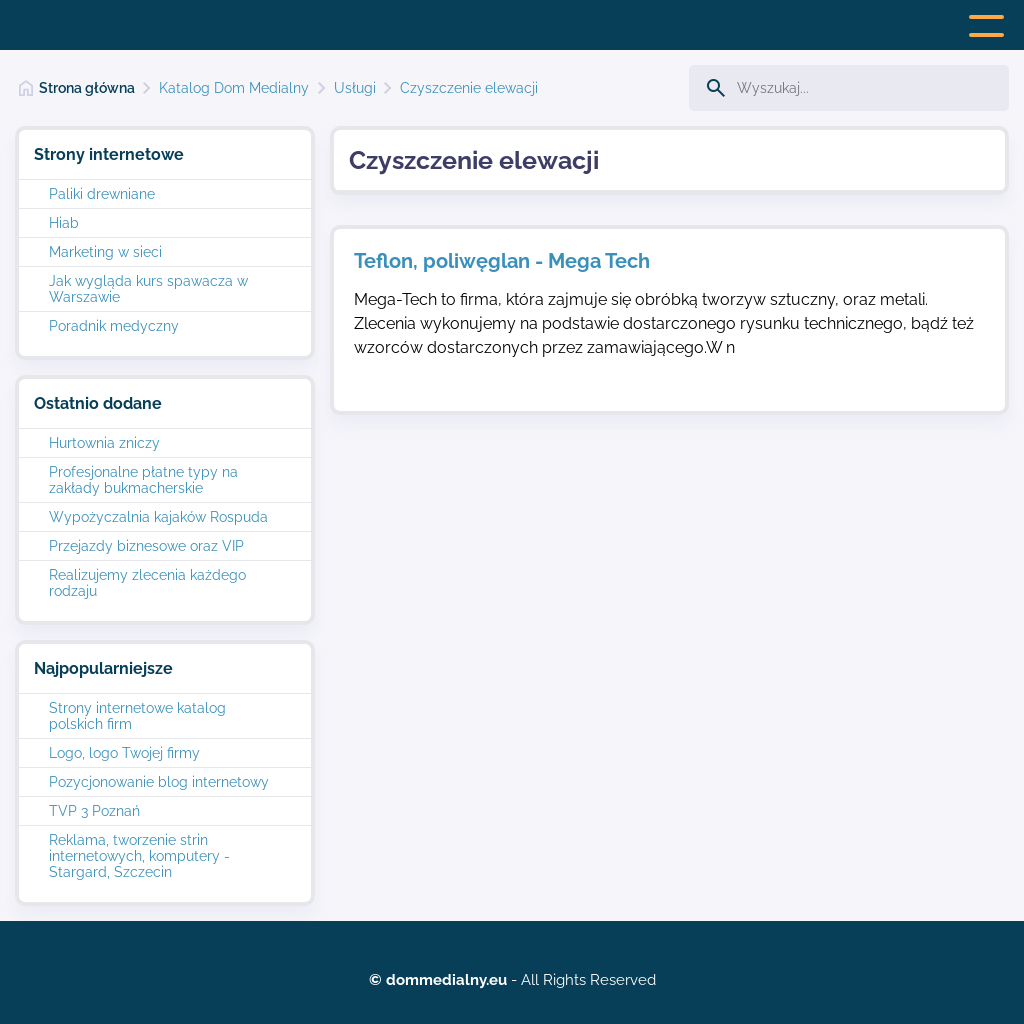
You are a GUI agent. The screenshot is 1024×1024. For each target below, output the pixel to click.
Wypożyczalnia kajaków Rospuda (158, 517)
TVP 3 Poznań (94, 811)
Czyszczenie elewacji (469, 88)
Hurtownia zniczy (104, 443)
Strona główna (87, 88)
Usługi (355, 88)
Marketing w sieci (105, 252)
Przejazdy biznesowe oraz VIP (146, 546)
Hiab (64, 223)
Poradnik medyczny (114, 326)
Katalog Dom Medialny (234, 88)
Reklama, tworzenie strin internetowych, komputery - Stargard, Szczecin (139, 856)
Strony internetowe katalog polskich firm (137, 716)
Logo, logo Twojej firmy (124, 753)
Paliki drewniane (102, 194)
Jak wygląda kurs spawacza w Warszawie (148, 289)
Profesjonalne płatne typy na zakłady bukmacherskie (143, 480)
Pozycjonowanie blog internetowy (159, 782)
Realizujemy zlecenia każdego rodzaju (147, 583)
